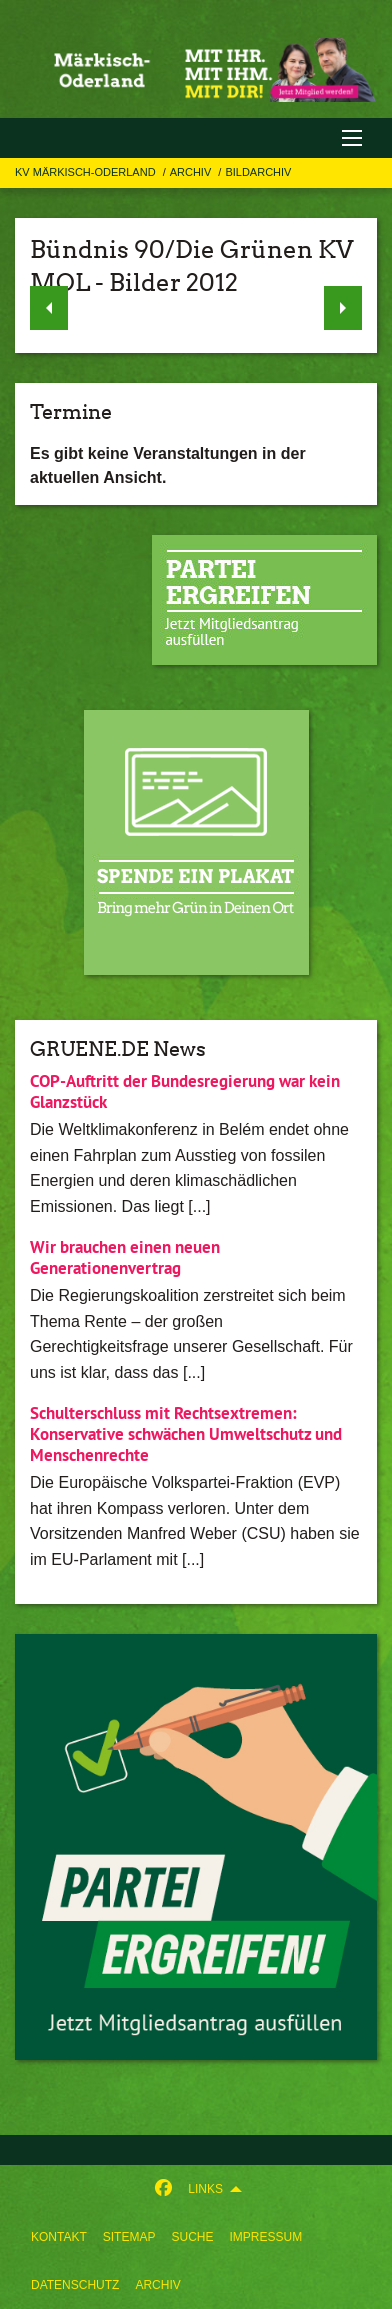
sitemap (129, 2237)
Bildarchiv (258, 172)
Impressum (265, 2237)
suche (192, 2237)
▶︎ (343, 302)
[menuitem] (59, 2237)
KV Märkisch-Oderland (87, 172)
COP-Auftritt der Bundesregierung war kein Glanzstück (185, 1091)
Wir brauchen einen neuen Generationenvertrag (125, 1257)
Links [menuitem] (205, 2189)
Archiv (157, 2285)
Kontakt (59, 2237)
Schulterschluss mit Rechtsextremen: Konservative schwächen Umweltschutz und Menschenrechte (186, 1434)
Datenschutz (75, 2285)
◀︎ (49, 302)
